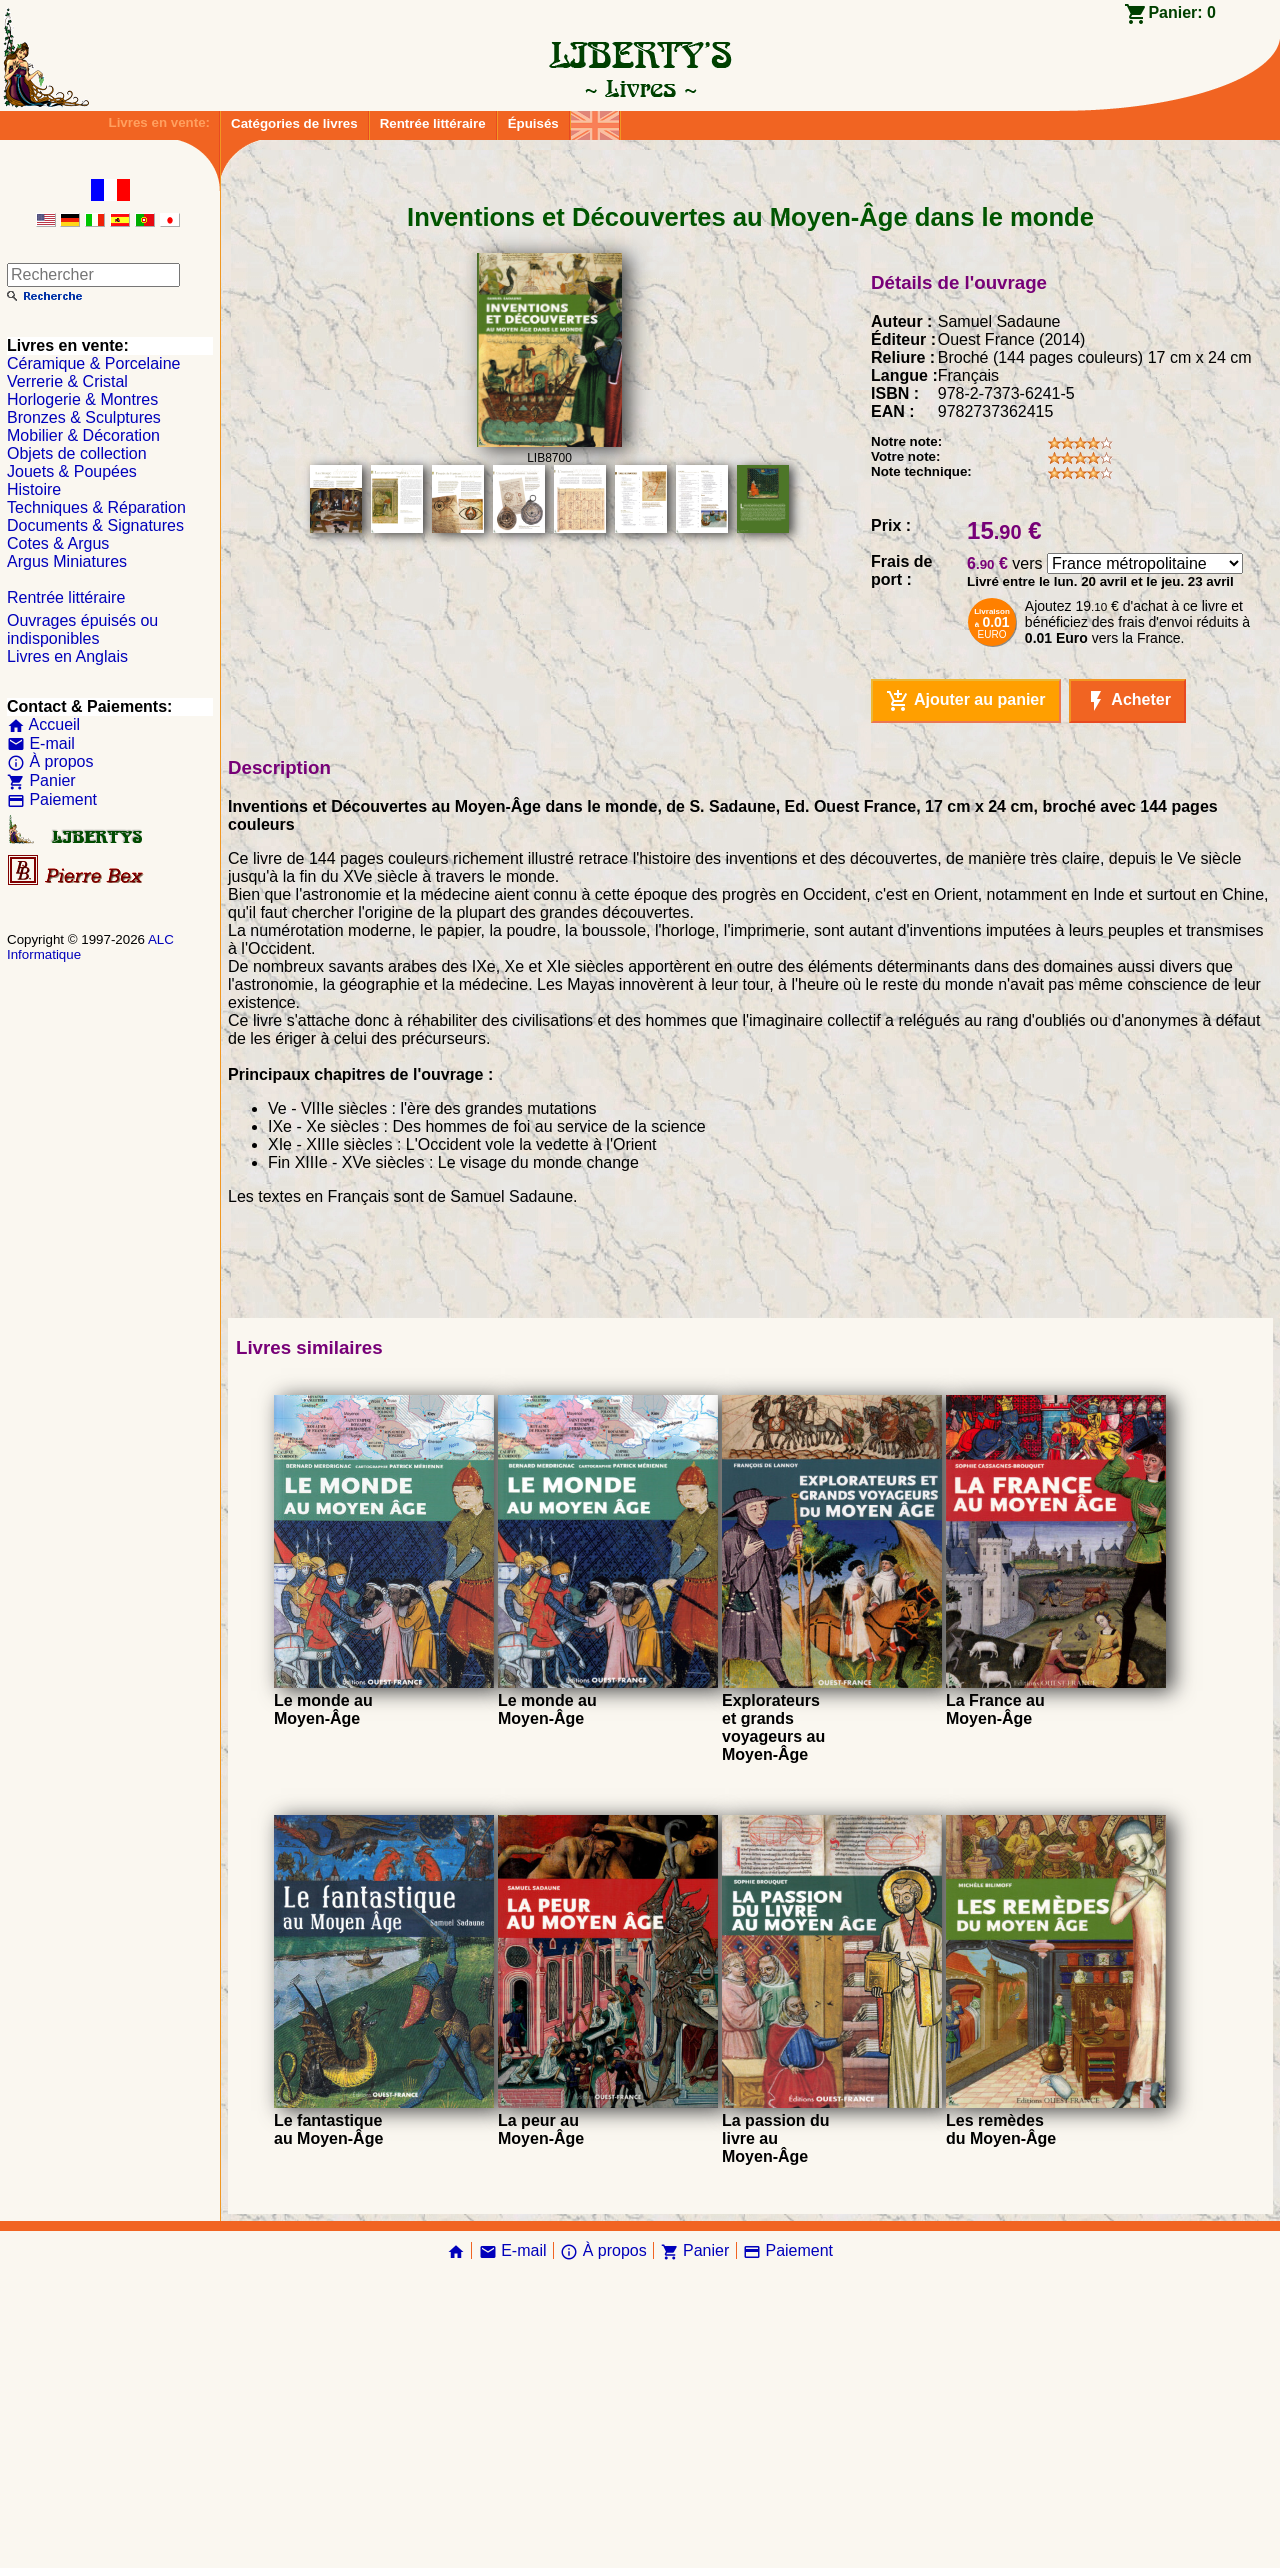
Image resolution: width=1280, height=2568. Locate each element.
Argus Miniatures (67, 561)
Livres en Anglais (67, 656)
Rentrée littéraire (433, 123)
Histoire (34, 489)
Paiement (52, 799)
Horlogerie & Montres (82, 399)
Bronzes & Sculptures (84, 417)
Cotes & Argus (58, 543)
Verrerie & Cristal (67, 381)
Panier (41, 780)
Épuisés (533, 123)
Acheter (1127, 992)
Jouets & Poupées (72, 471)
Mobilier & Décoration (83, 435)
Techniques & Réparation (96, 507)
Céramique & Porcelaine (93, 363)
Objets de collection (77, 453)
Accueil (43, 724)
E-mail (41, 743)
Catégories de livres (294, 123)
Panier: (1182, 12)
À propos (50, 761)
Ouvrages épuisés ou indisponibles (82, 629)
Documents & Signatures (95, 525)
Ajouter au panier (965, 992)
